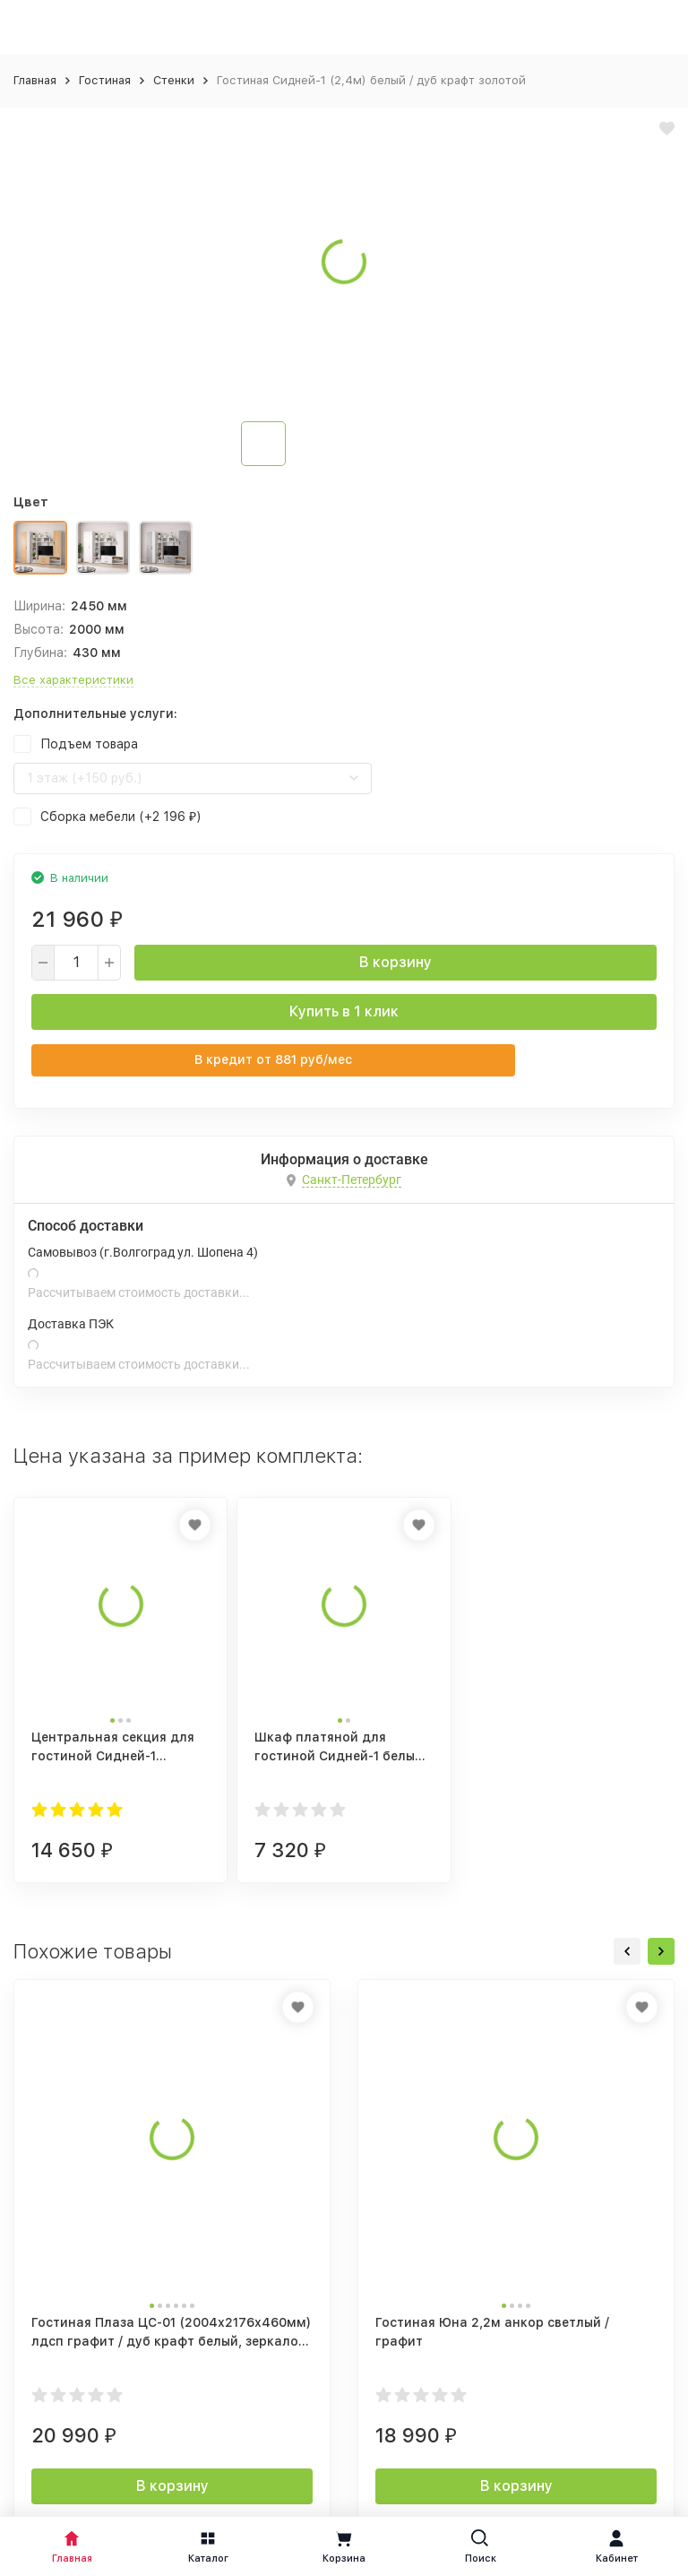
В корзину (395, 962)
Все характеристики (73, 680)
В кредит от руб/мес (273, 1059)
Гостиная (105, 80)
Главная (34, 80)
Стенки (173, 80)
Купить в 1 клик (344, 1011)
